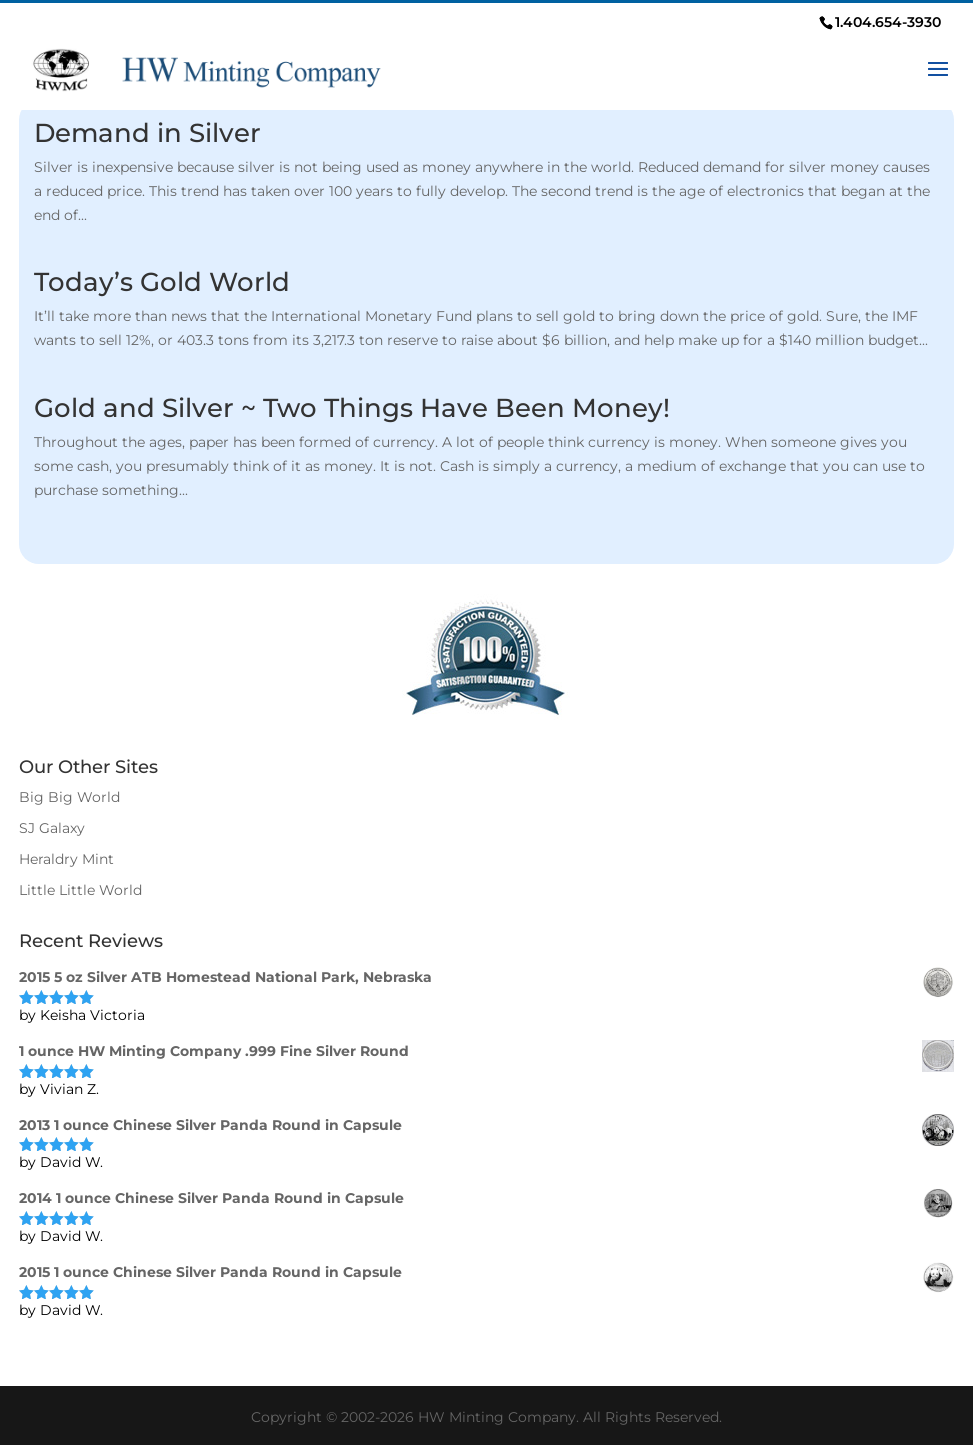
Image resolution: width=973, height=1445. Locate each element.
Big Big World (69, 797)
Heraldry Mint (66, 859)
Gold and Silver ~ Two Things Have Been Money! (352, 408)
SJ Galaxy (52, 828)
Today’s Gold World (162, 282)
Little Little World (80, 890)
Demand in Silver (147, 133)
